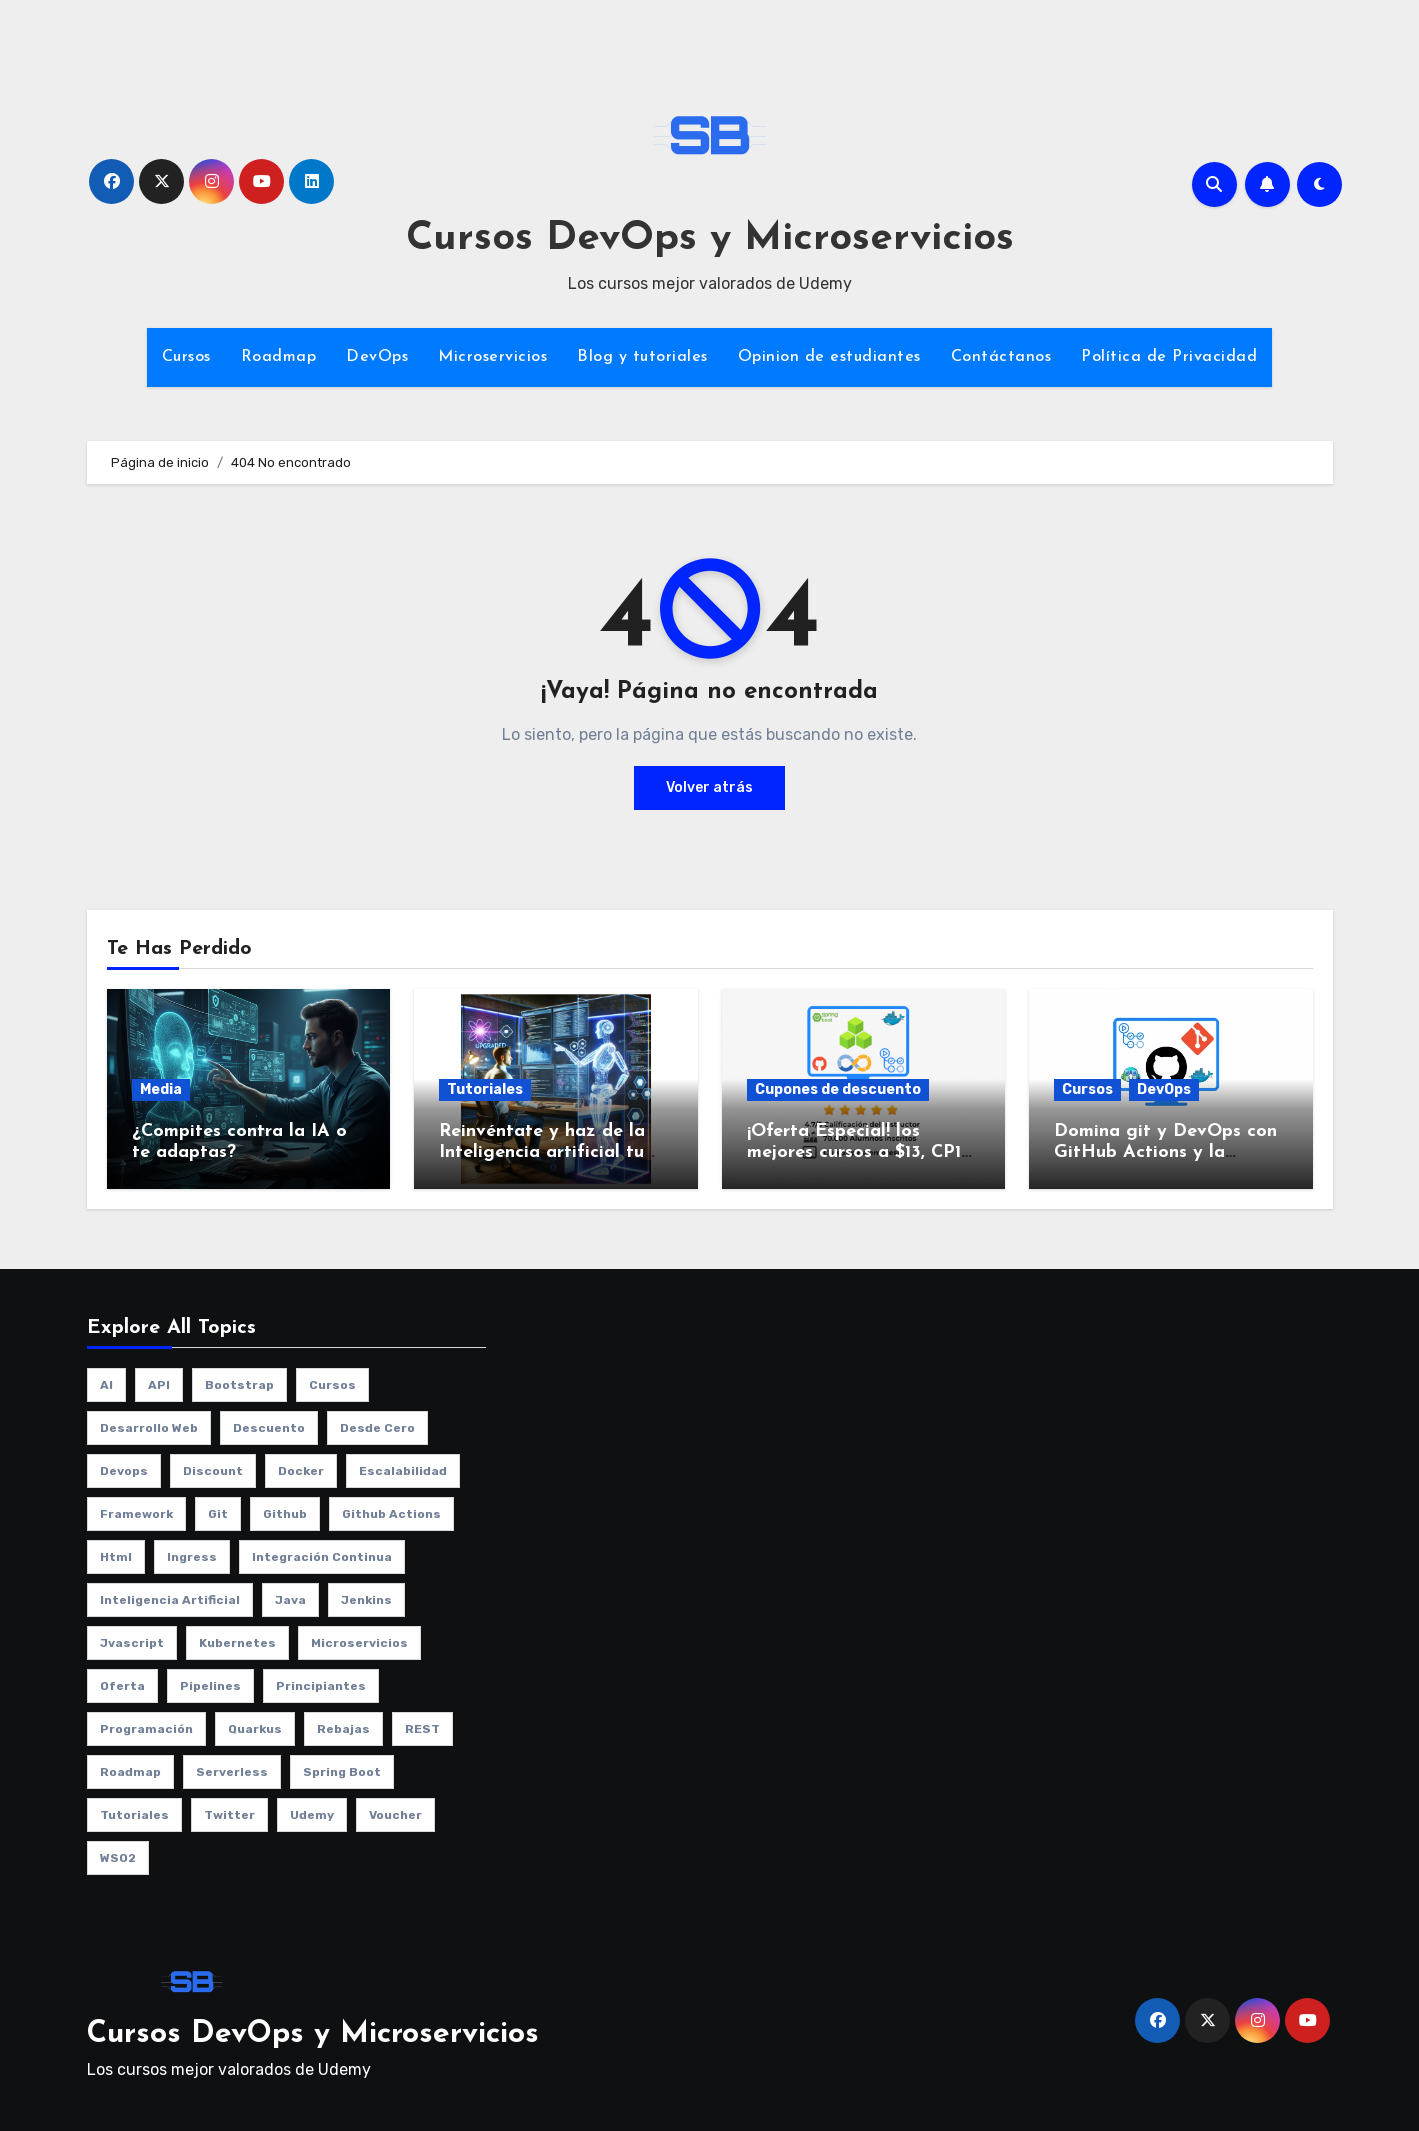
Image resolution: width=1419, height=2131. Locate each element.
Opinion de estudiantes (829, 357)
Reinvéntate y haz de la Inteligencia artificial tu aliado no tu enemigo (542, 1153)
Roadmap (279, 357)
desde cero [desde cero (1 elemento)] (377, 1428)
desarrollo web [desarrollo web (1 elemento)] (149, 1428)
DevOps (377, 357)
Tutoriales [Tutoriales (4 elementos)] (134, 1815)
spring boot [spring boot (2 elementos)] (342, 1772)
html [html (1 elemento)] (116, 1557)
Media (161, 1089)
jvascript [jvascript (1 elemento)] (132, 1643)
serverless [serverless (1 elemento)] (232, 1772)
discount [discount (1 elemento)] (213, 1471)
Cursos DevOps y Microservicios (710, 239)
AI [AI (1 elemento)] (106, 1385)
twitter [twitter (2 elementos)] (229, 1815)
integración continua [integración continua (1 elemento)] (322, 1557)
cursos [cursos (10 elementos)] (332, 1385)
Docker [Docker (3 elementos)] (301, 1471)
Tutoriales (485, 1089)
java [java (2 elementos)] (290, 1600)
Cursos (186, 357)
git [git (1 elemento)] (218, 1514)
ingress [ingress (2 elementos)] (192, 1557)
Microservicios (492, 357)
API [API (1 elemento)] (159, 1385)
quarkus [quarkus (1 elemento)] (255, 1729)
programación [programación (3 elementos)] (146, 1729)
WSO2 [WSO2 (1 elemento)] (118, 1858)
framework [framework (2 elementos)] (136, 1514)
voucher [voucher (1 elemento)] (395, 1815)
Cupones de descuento (838, 1089)
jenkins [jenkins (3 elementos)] (366, 1600)
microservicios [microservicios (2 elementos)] (359, 1643)
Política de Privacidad (1169, 357)
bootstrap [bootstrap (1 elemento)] (239, 1385)
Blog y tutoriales (642, 357)
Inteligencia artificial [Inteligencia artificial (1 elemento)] (170, 1600)
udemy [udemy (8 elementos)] (312, 1815)
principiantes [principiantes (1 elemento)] (321, 1686)
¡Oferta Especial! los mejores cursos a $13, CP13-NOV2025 (861, 1153)
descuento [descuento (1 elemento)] (269, 1428)
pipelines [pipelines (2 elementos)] (210, 1686)
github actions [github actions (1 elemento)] (391, 1514)
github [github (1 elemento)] (285, 1514)
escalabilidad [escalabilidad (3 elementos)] (403, 1471)
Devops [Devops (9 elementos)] (124, 1471)
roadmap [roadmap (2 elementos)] (130, 1772)
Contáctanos (1001, 357)
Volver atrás (709, 787)
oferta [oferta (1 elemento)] (122, 1686)
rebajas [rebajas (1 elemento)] (343, 1729)
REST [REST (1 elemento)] (422, 1729)
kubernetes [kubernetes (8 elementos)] (237, 1643)
